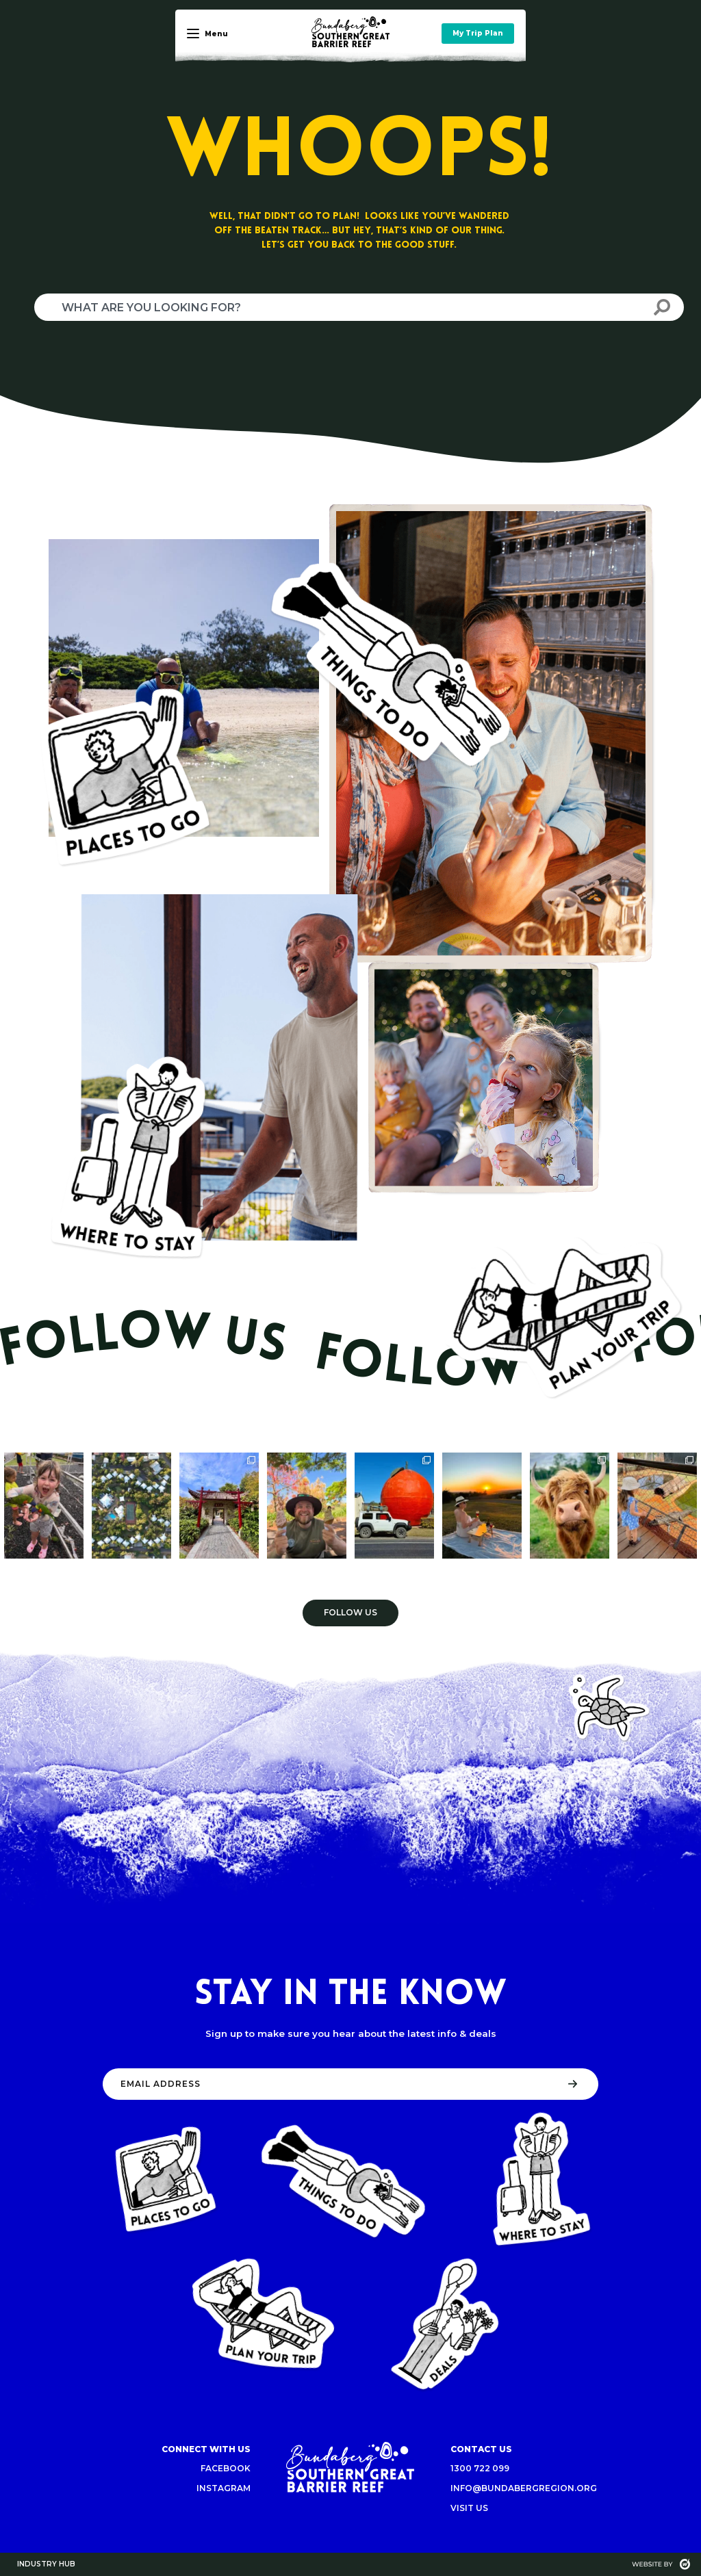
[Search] (662, 307)
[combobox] (337, 307)
